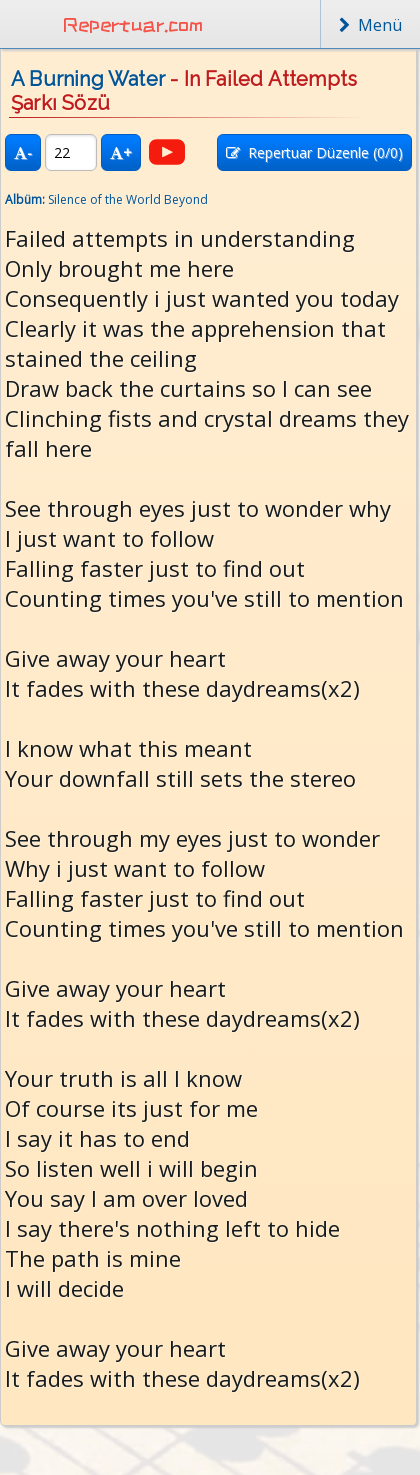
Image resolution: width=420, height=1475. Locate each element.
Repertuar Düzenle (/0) (314, 152)
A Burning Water (88, 79)
